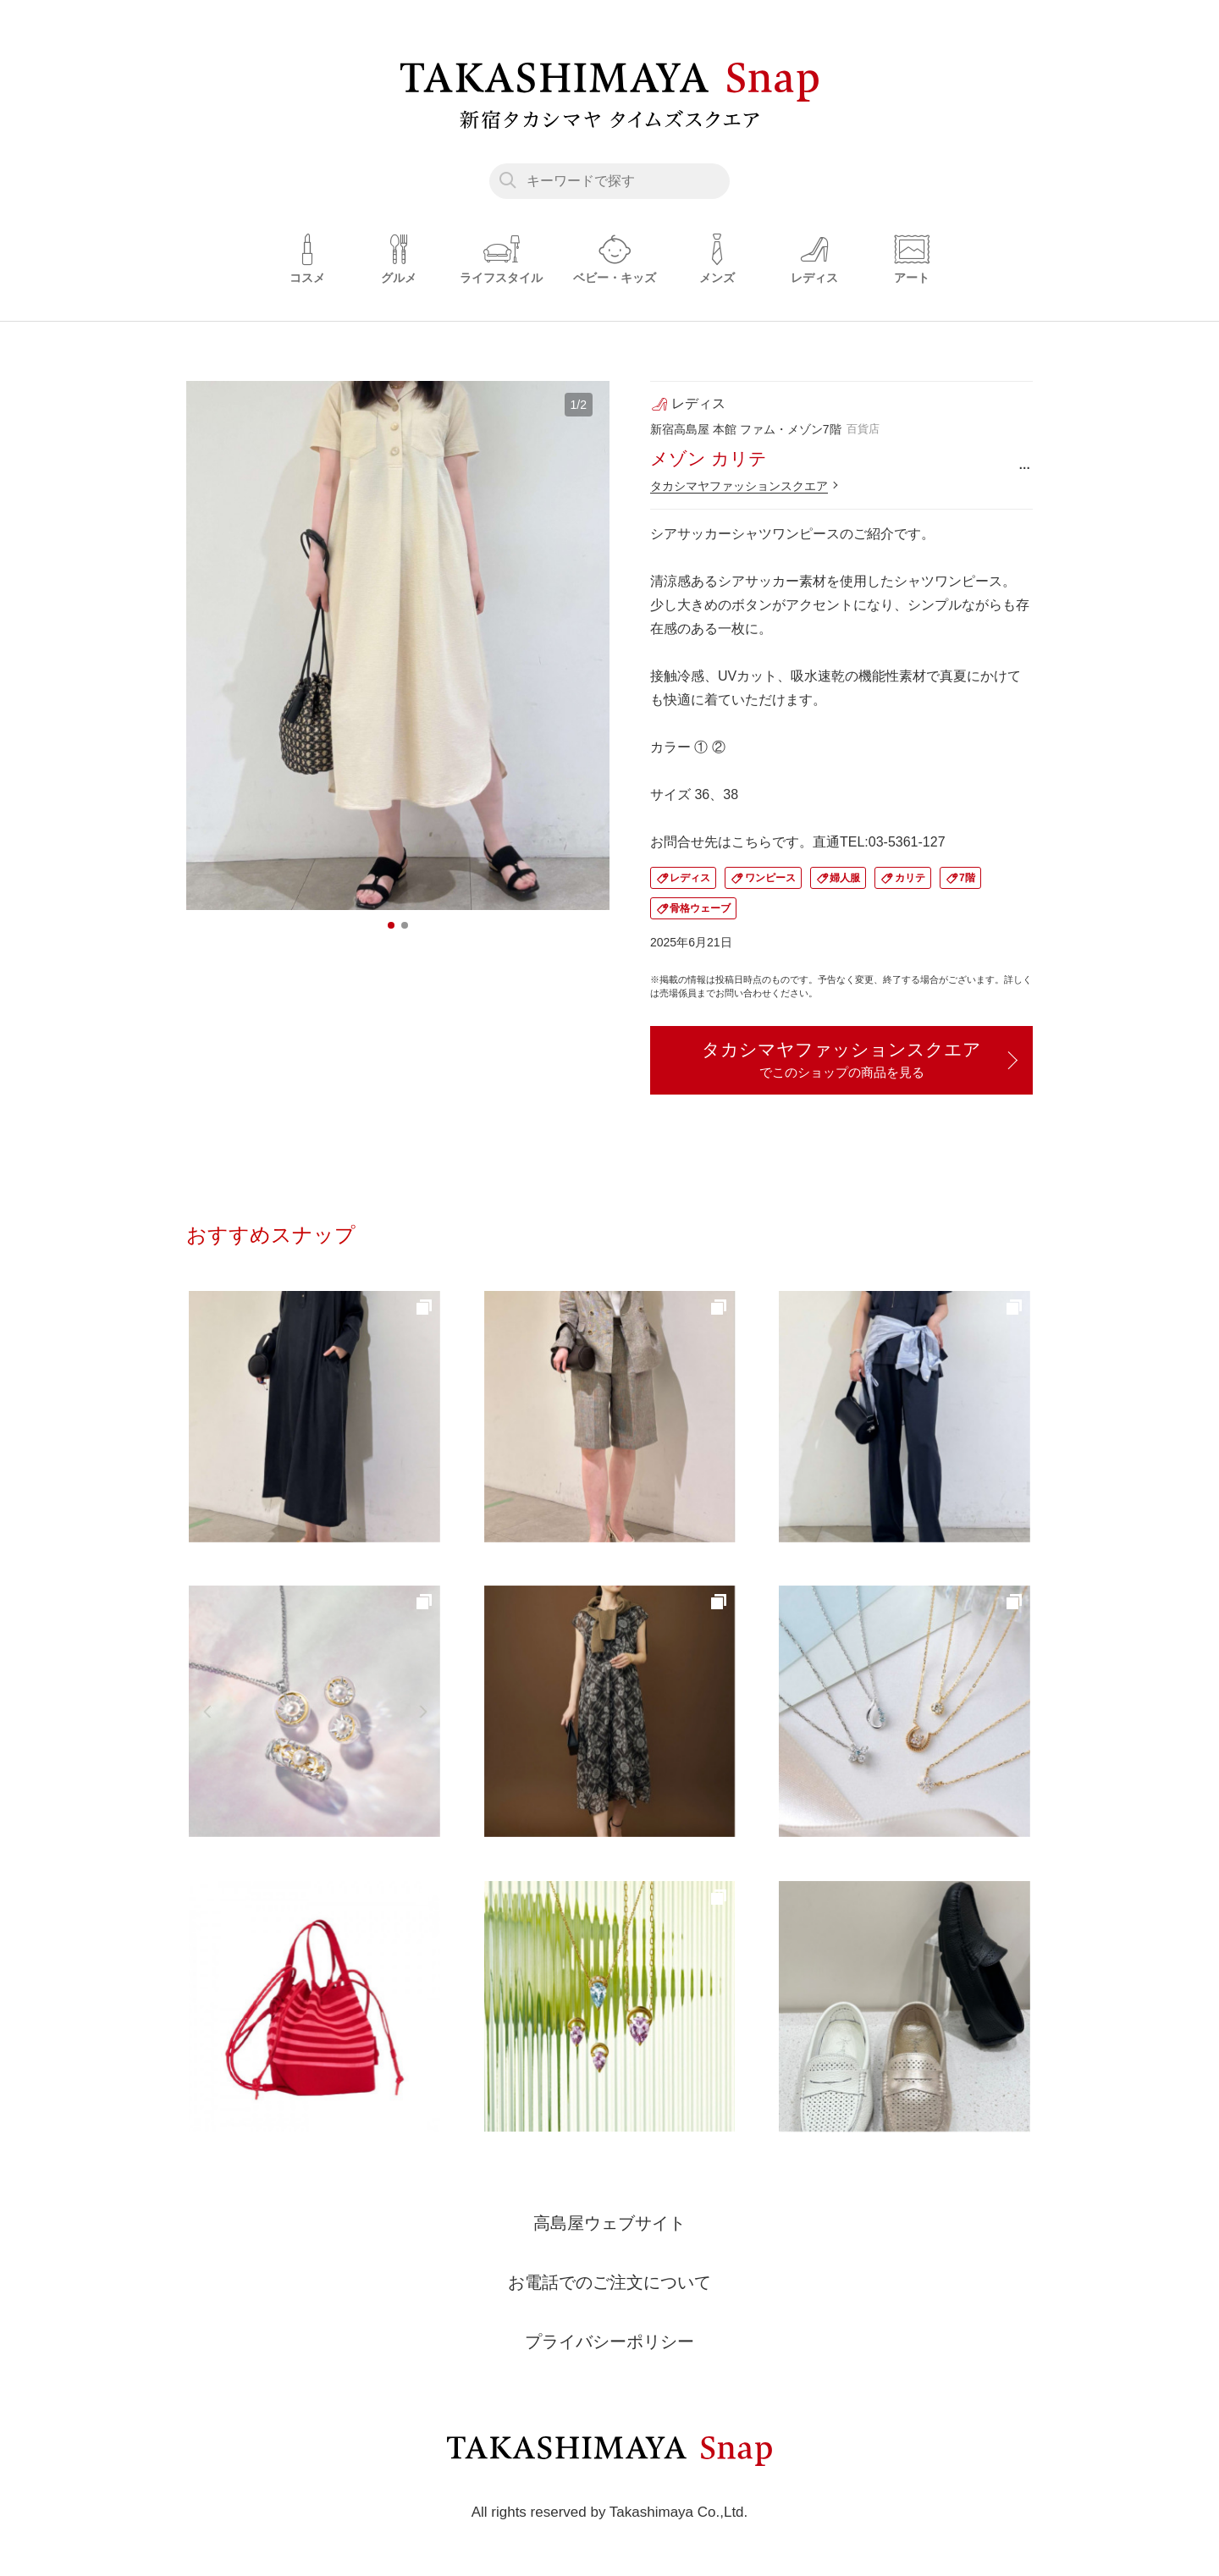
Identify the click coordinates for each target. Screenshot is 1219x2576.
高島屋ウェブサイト (609, 2223)
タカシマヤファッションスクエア (739, 486)
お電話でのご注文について (609, 2282)
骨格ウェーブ (700, 908)
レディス (690, 878)
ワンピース (770, 878)
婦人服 (845, 878)
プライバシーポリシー (609, 2341)
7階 (967, 878)
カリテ (910, 878)
